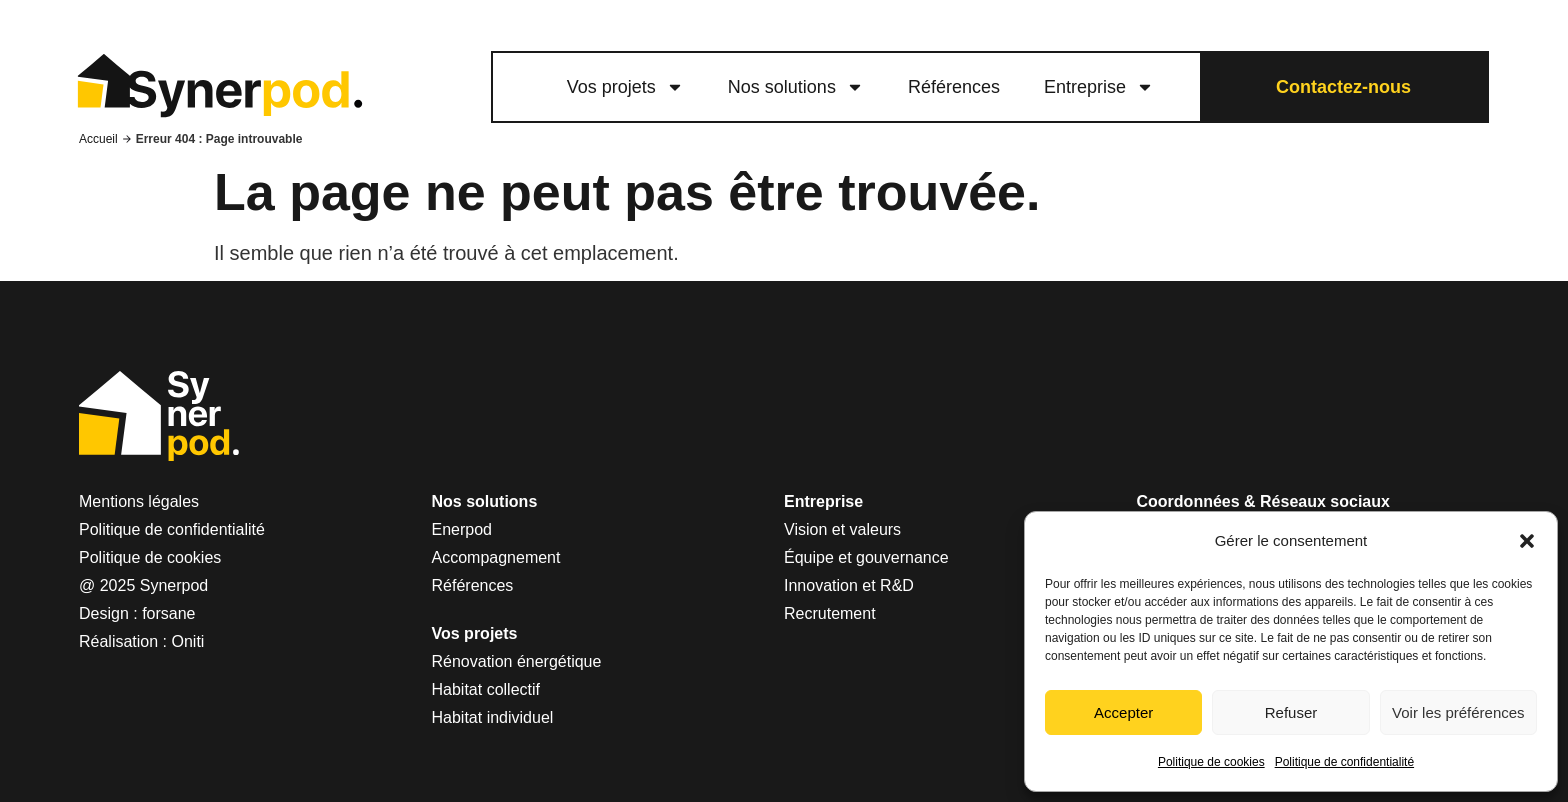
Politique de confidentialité (1344, 762)
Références (954, 87)
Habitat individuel (493, 717)
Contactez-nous (1343, 87)
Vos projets (625, 87)
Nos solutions (796, 87)
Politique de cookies (1211, 762)
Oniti (188, 641)
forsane (168, 613)
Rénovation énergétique (517, 661)
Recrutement (830, 613)
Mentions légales (139, 501)
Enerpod (462, 529)
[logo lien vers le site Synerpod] (219, 87)
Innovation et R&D (849, 585)
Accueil (98, 139)
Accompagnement (496, 557)
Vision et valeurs (842, 529)
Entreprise (1099, 87)
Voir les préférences (1458, 712)
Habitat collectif (486, 689)
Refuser (1291, 712)
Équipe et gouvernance (866, 557)
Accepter (1123, 712)
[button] (1527, 541)
